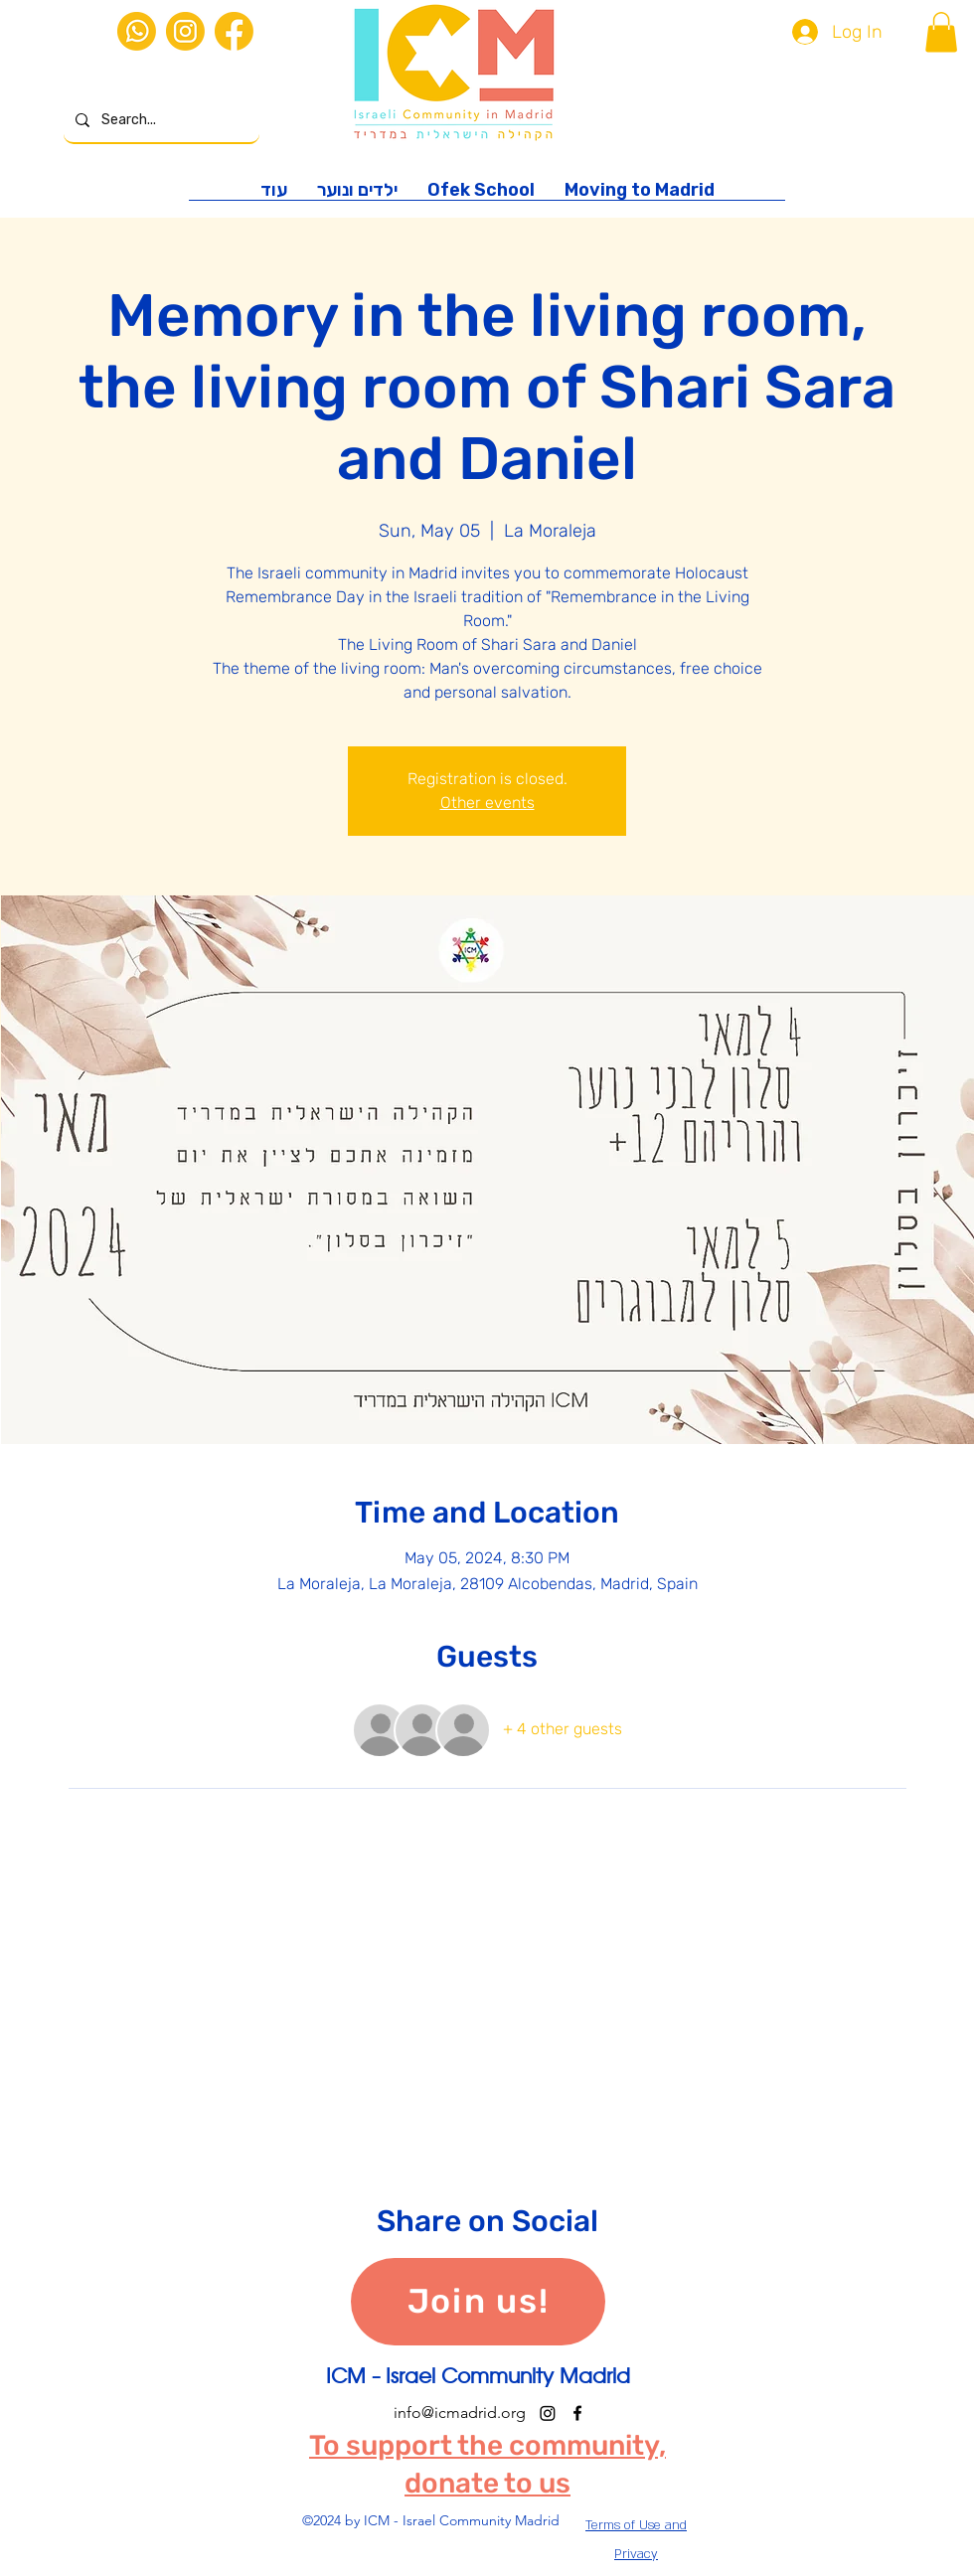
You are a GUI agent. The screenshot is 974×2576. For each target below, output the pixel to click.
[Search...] (159, 120)
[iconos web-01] (234, 31)
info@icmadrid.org (460, 2412)
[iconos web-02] (136, 31)
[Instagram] (548, 2413)
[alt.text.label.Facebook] (577, 2413)
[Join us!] (478, 2301)
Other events (487, 802)
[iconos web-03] (185, 31)
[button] (941, 32)
